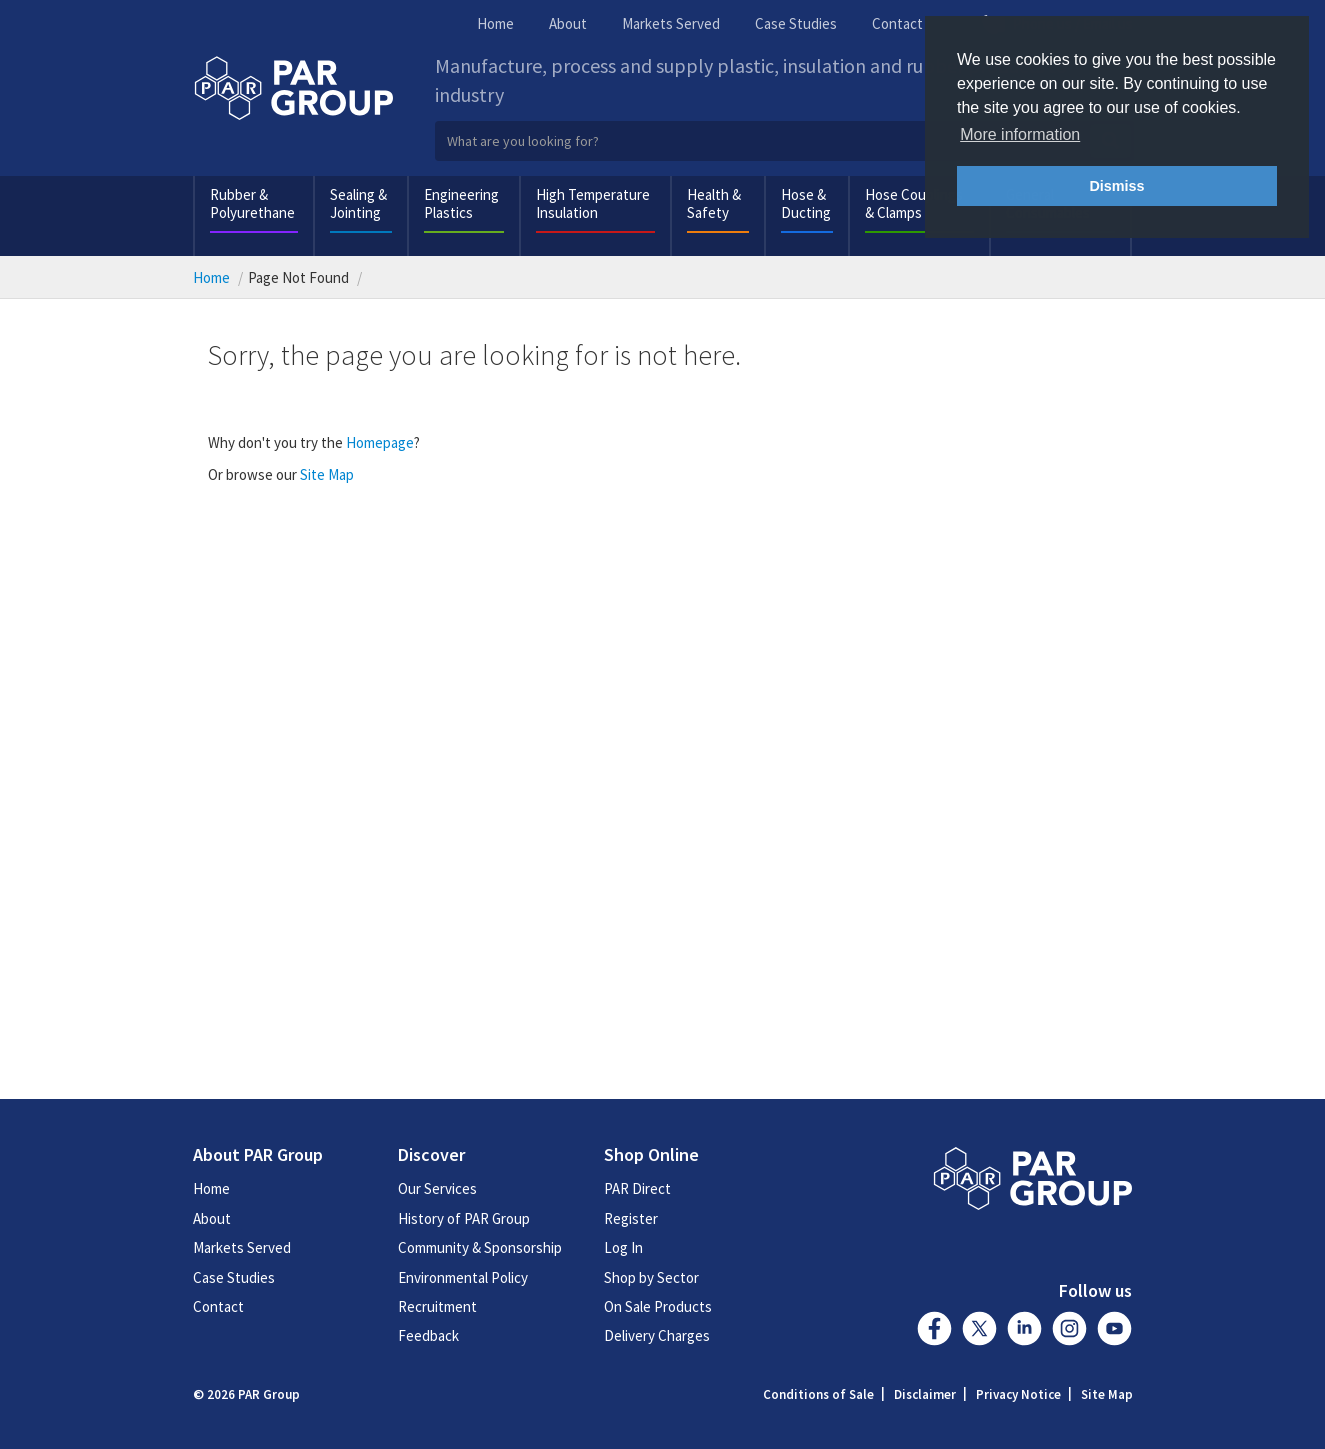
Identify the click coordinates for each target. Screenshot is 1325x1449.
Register (631, 1218)
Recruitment (437, 1306)
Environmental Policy (463, 1277)
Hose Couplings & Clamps (914, 203)
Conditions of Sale (818, 1394)
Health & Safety (714, 203)
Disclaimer (925, 1394)
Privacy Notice (1018, 1394)
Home (495, 23)
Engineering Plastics (461, 203)
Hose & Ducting (806, 203)
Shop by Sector (651, 1277)
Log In (623, 1247)
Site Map (327, 474)
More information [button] (1020, 134)
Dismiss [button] (1116, 186)
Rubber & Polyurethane (252, 203)
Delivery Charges (657, 1335)
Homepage (380, 442)
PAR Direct (637, 1188)
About (568, 23)
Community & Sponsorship (480, 1247)
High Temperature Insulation (593, 203)
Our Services (437, 1188)
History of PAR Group (464, 1218)
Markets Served (671, 23)
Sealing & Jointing (358, 203)
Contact (897, 23)
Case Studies (796, 23)
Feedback (428, 1335)
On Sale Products (658, 1306)
